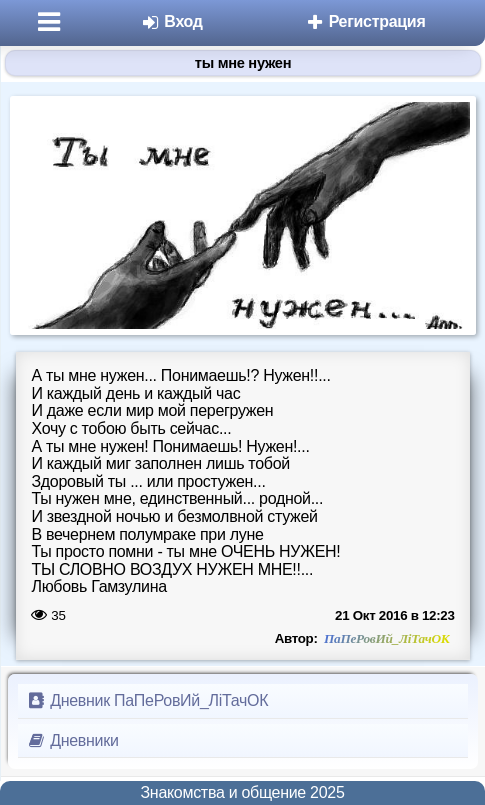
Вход (171, 21)
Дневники (72, 740)
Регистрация (365, 21)
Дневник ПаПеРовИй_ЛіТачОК (147, 700)
